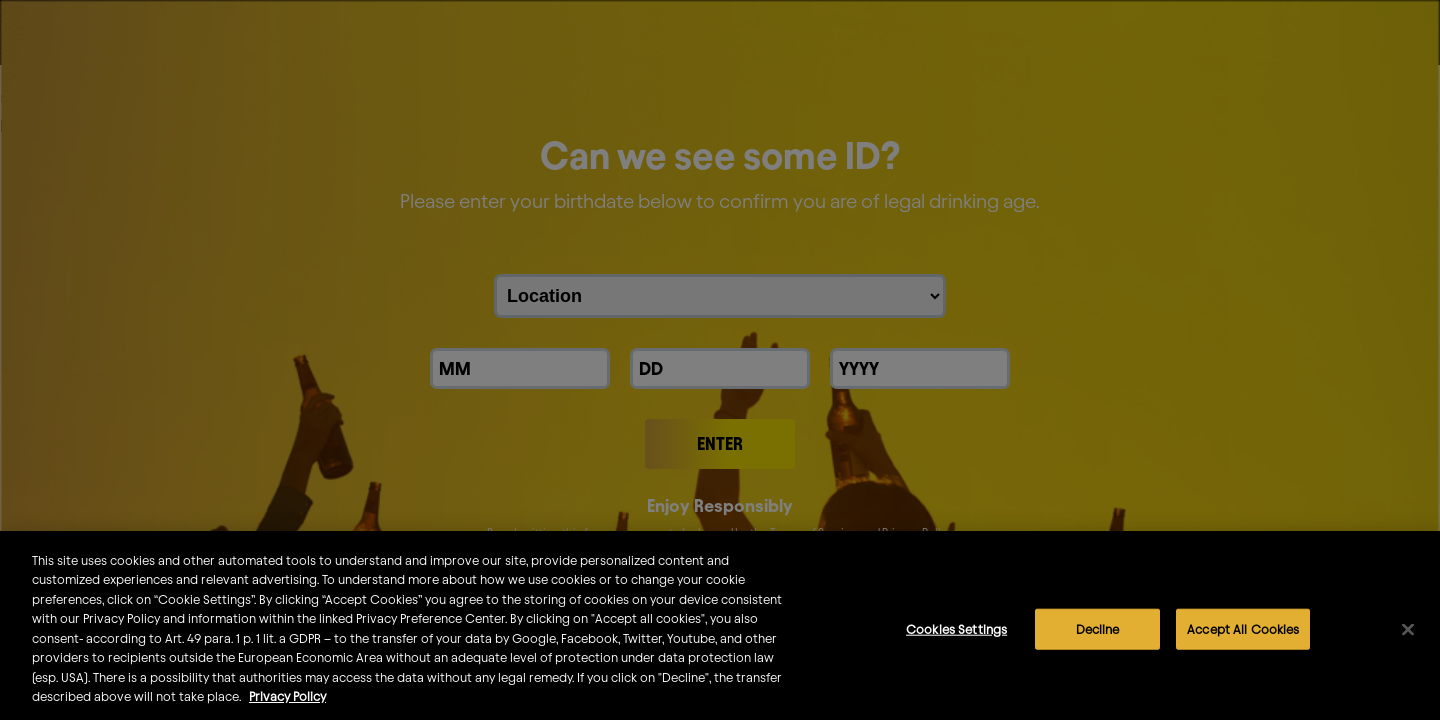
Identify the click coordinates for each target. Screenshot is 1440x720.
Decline (1098, 638)
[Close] (1408, 639)
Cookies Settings (956, 638)
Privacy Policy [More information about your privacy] (287, 706)
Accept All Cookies (1243, 638)
